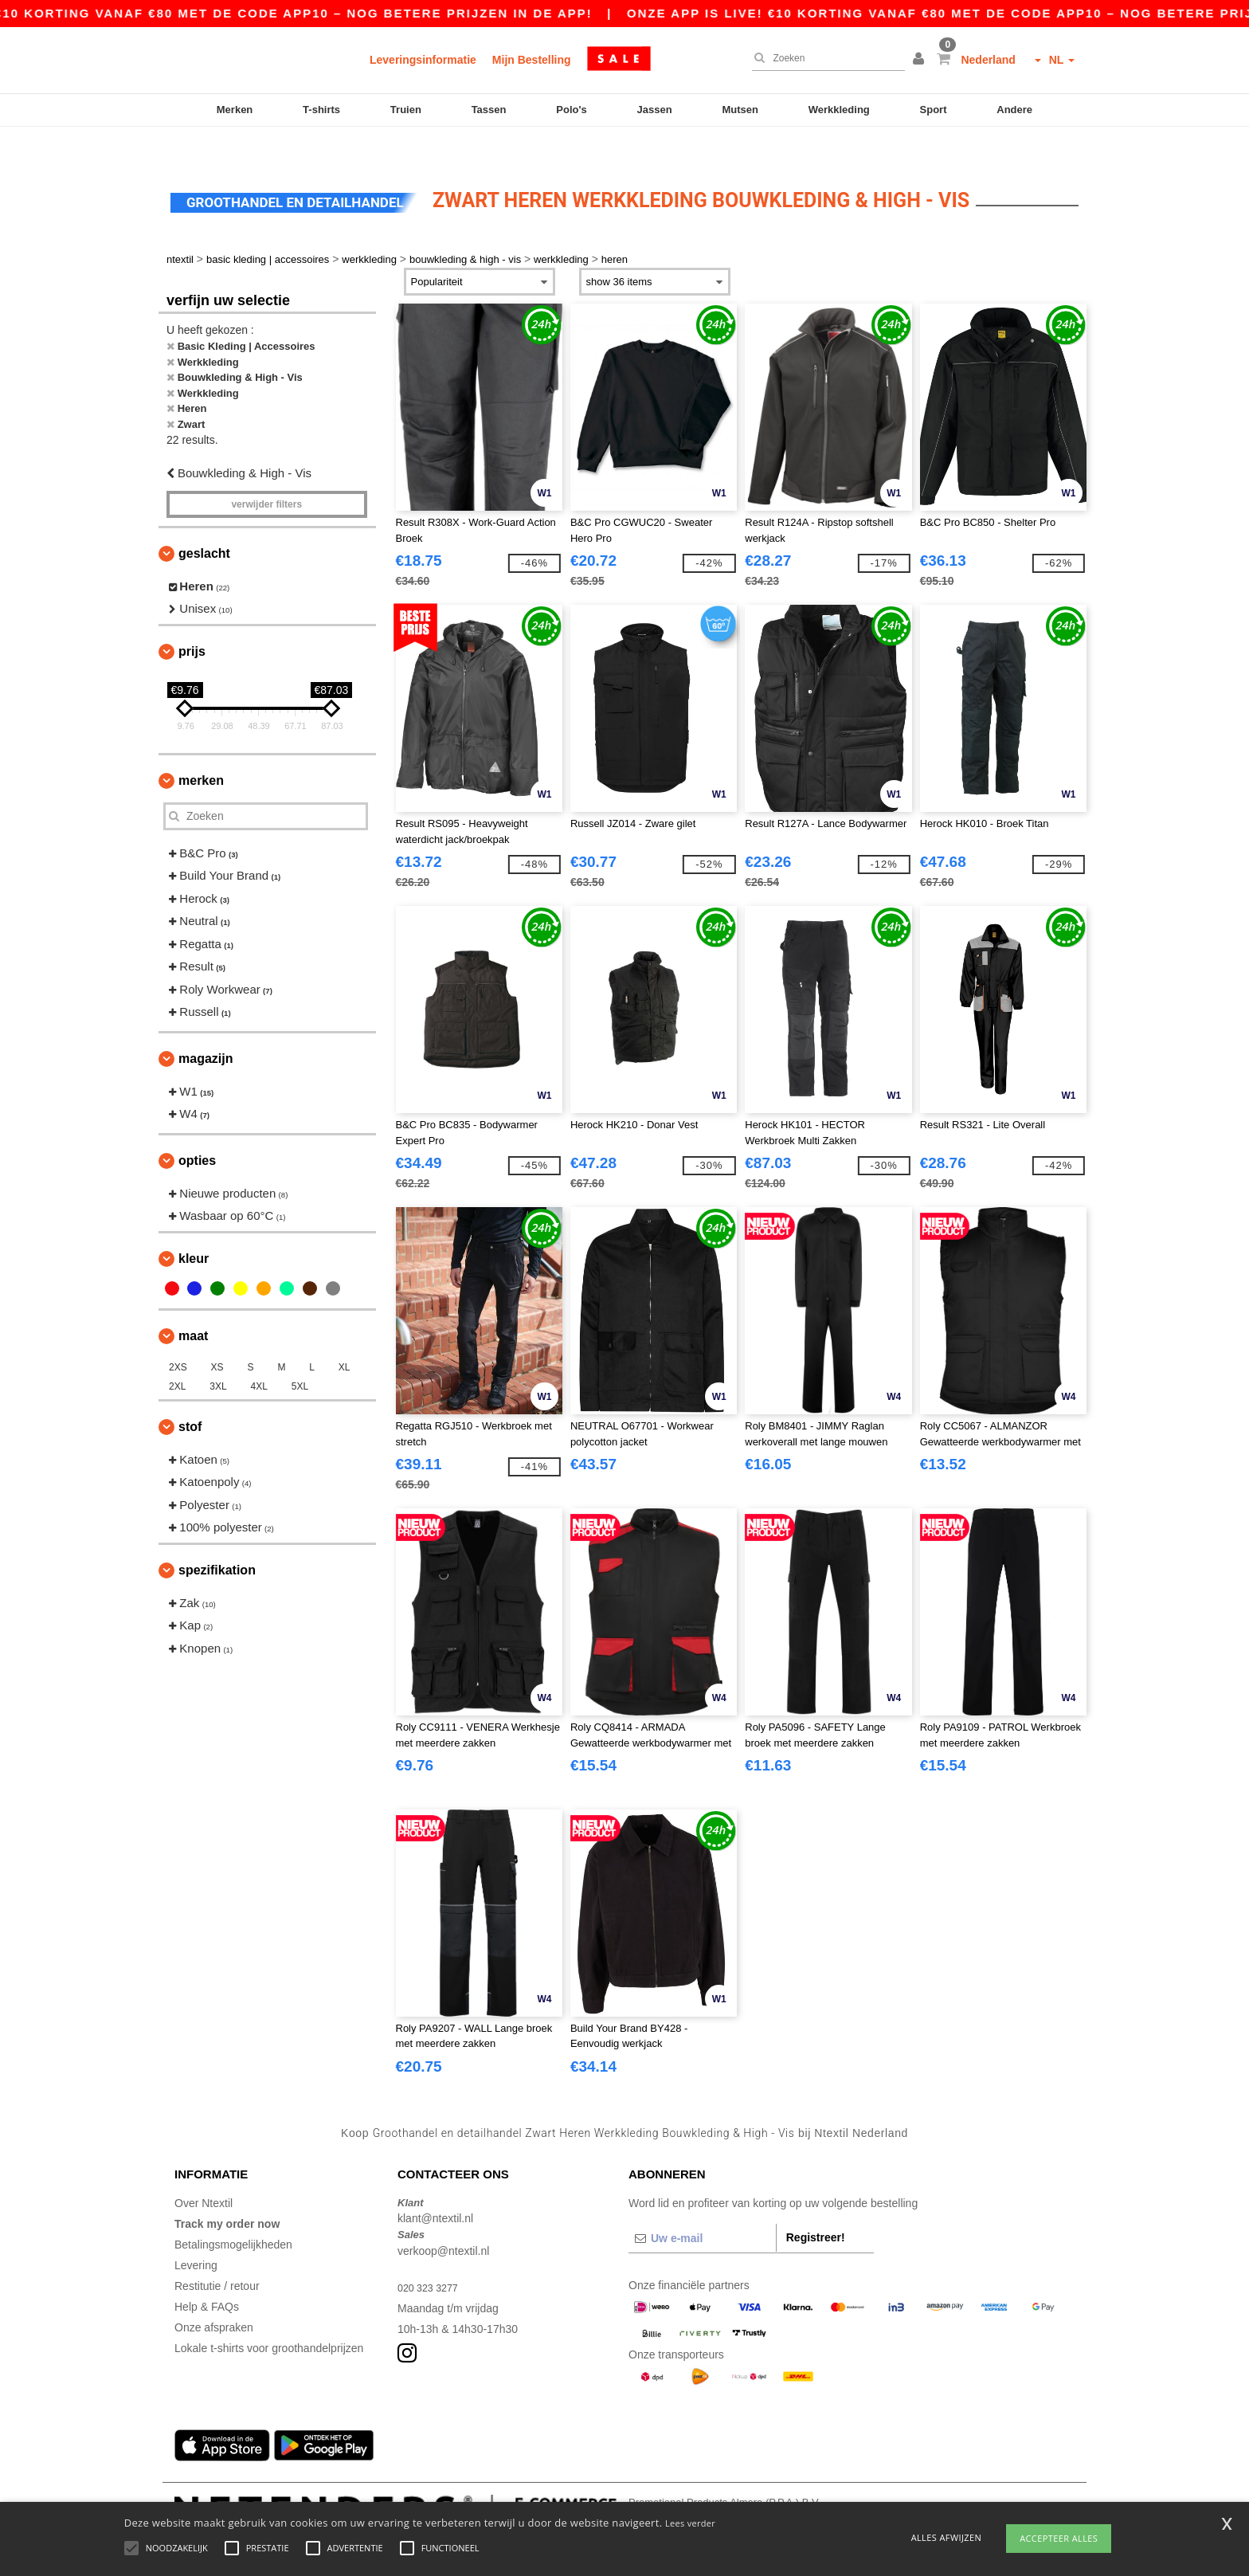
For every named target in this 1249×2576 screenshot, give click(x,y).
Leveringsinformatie (423, 59)
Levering (195, 2234)
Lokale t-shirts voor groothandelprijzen (268, 2317)
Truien (405, 110)
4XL (259, 1355)
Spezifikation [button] (217, 1539)
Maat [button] (193, 1305)
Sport (933, 110)
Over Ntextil (203, 2172)
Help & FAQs (206, 2275)
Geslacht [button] (204, 522)
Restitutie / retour (217, 2255)
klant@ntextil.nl (435, 2188)
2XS (178, 1336)
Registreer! (815, 2206)
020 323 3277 (431, 2256)
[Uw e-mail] (702, 2207)
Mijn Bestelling (531, 59)
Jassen (654, 110)
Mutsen (740, 110)
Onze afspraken (213, 2296)
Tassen (489, 110)
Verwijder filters (266, 473)
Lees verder (690, 2523)
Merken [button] (201, 749)
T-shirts (321, 110)
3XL (217, 1355)
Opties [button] (197, 1129)
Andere (1014, 110)
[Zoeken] (824, 58)
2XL (177, 1355)
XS (217, 1336)
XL (344, 1336)
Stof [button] (190, 1395)
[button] (921, 59)
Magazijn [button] (205, 1027)
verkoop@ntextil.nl (443, 2219)
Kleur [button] (193, 1227)
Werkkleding (839, 110)
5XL (300, 1355)
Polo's (571, 110)
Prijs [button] (192, 620)
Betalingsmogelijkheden (233, 2213)
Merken (235, 110)
